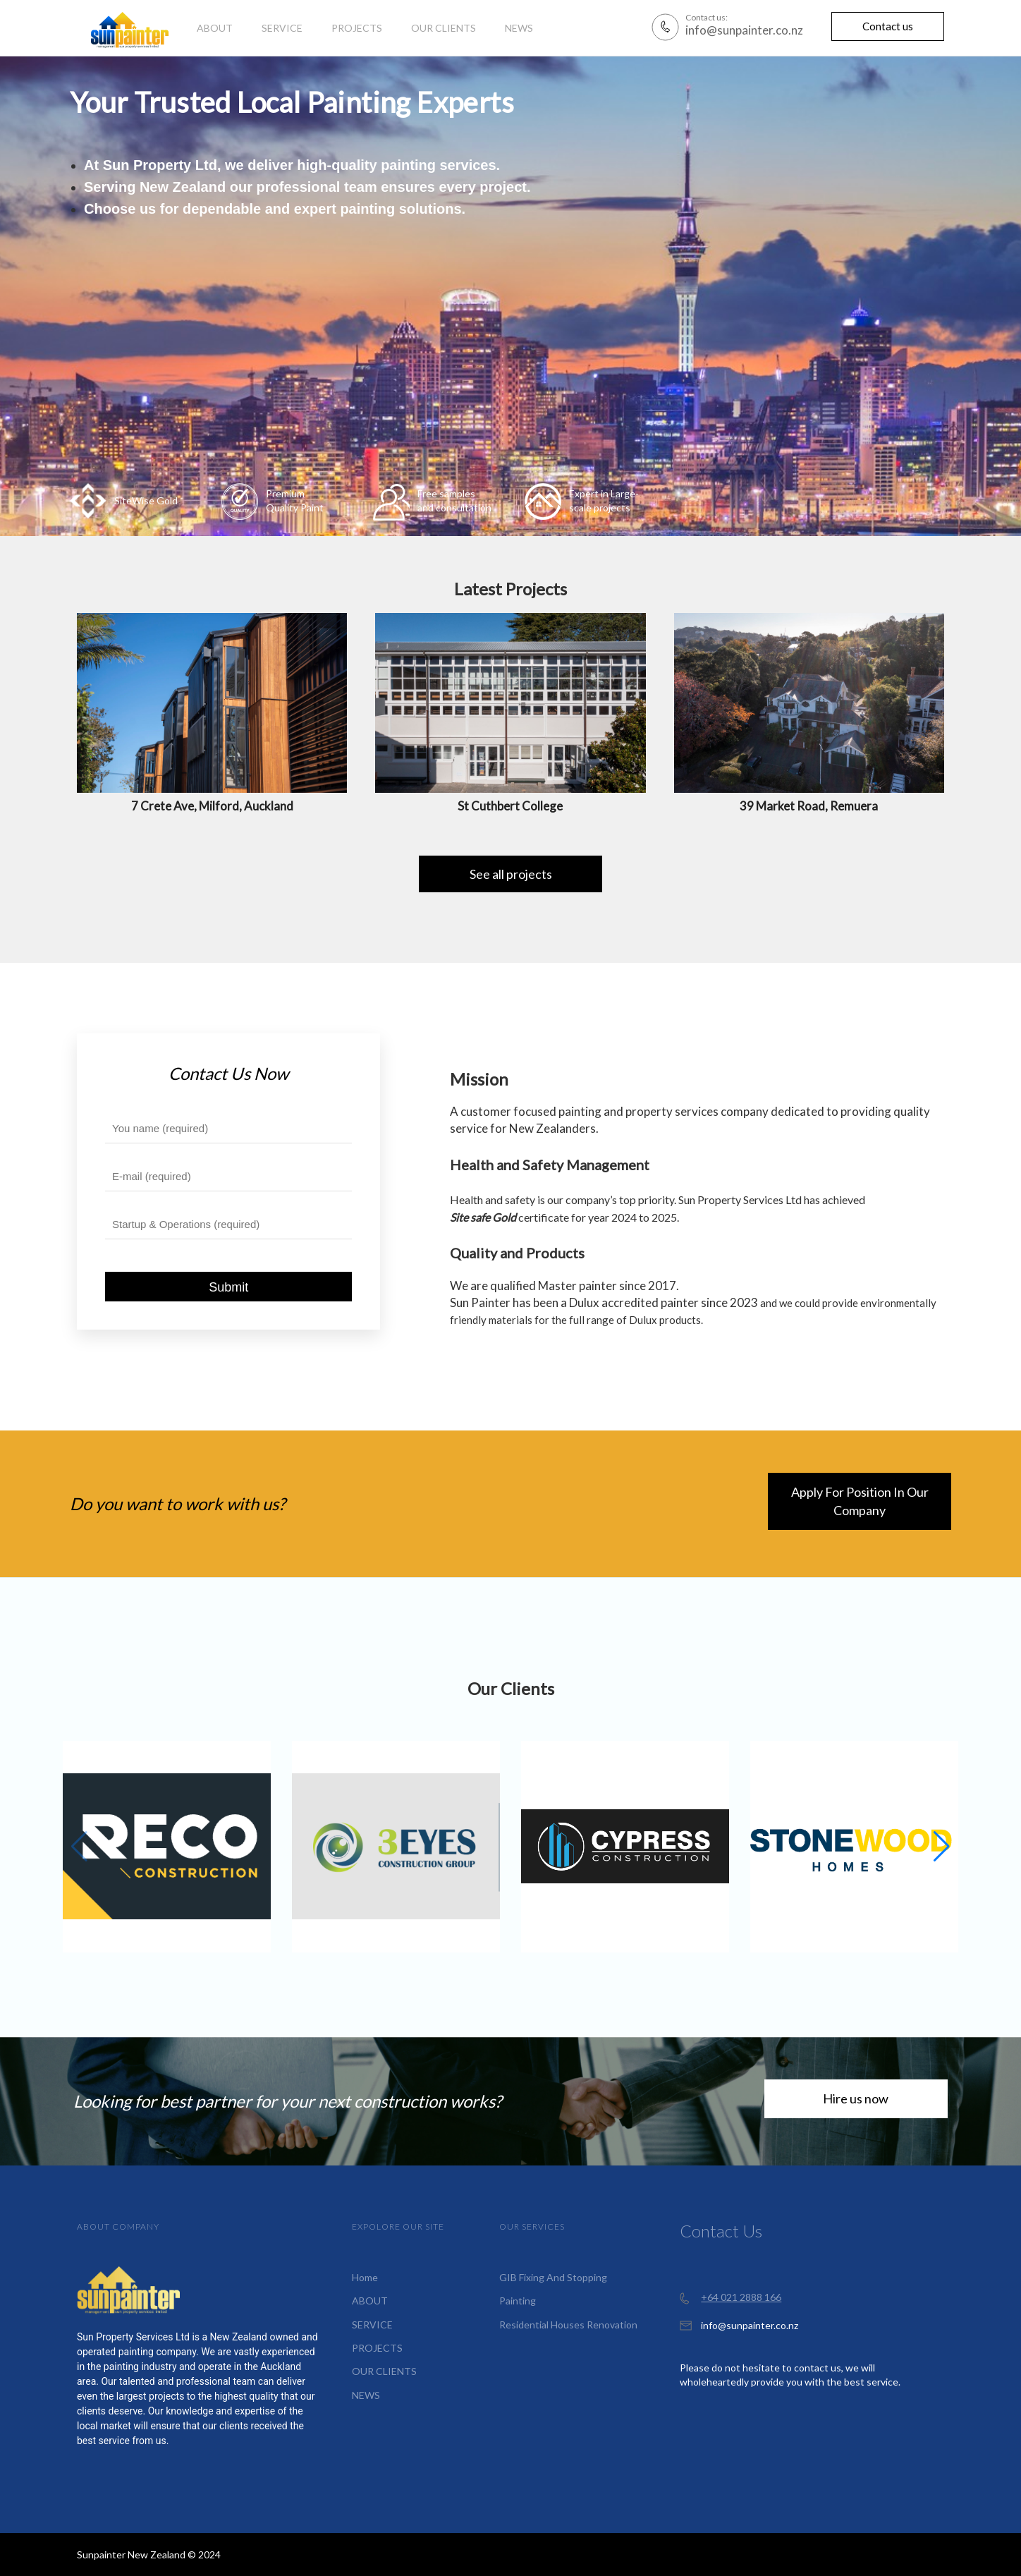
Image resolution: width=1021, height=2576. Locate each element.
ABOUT (370, 2301)
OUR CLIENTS (384, 2371)
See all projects (511, 874)
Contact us (887, 26)
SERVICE (372, 2325)
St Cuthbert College (510, 805)
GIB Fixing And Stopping (553, 2277)
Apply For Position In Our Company (860, 1501)
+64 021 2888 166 (741, 2297)
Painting (517, 2301)
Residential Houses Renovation (568, 2325)
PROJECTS (377, 2348)
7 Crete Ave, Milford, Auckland (212, 805)
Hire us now (855, 2098)
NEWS (366, 2395)
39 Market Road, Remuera (809, 805)
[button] (941, 1846)
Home (365, 2277)
